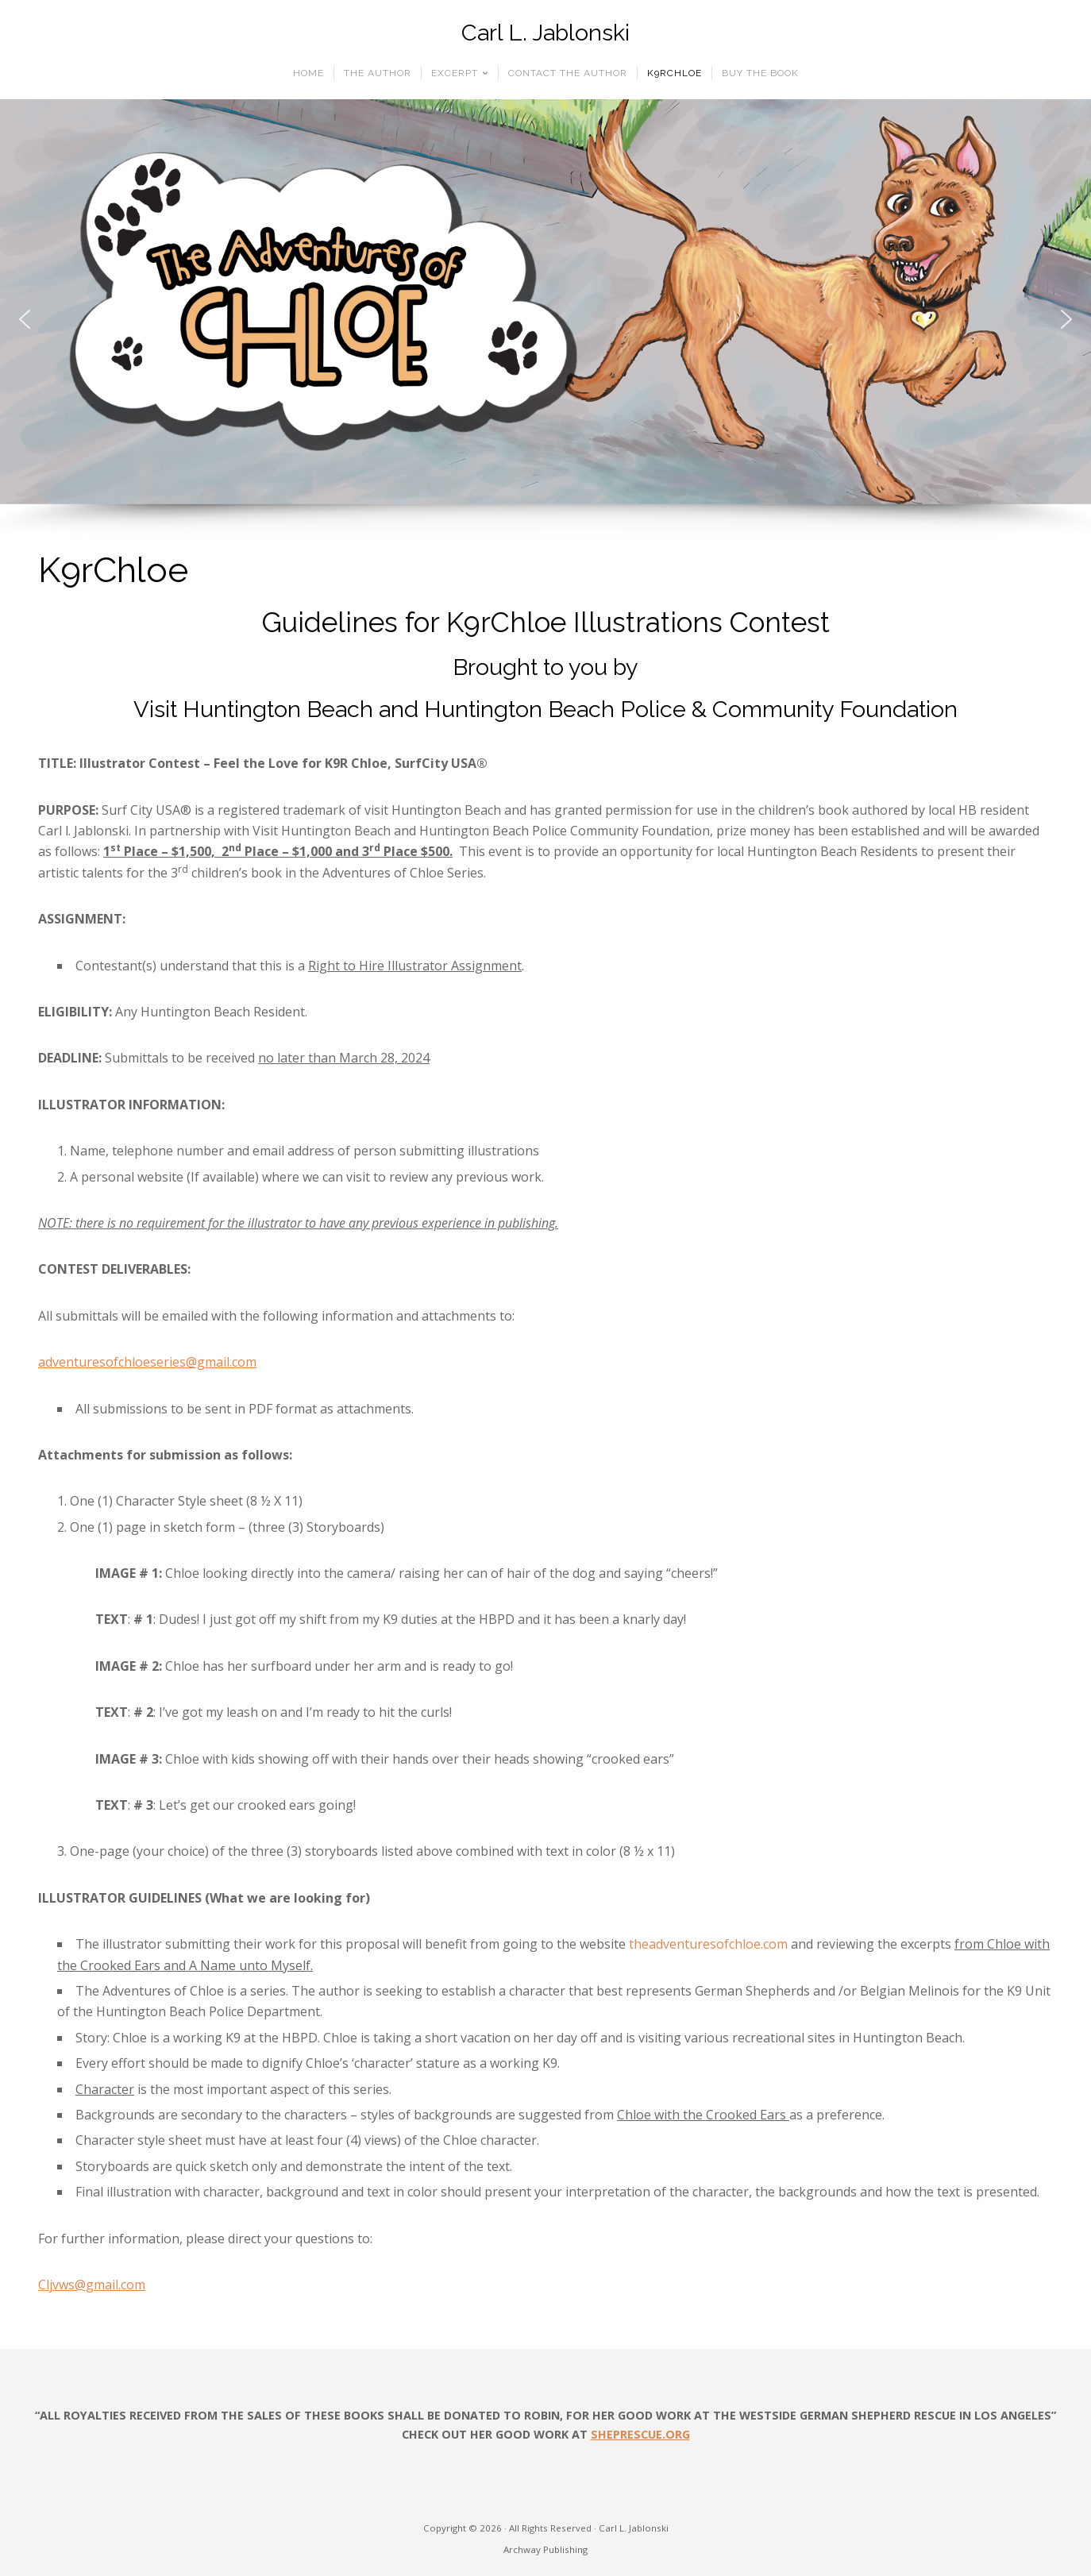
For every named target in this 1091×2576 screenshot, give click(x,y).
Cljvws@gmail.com (91, 2284)
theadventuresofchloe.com (708, 1944)
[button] (24, 319)
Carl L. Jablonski (545, 32)
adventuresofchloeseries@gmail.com (147, 1362)
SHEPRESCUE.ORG (640, 2434)
